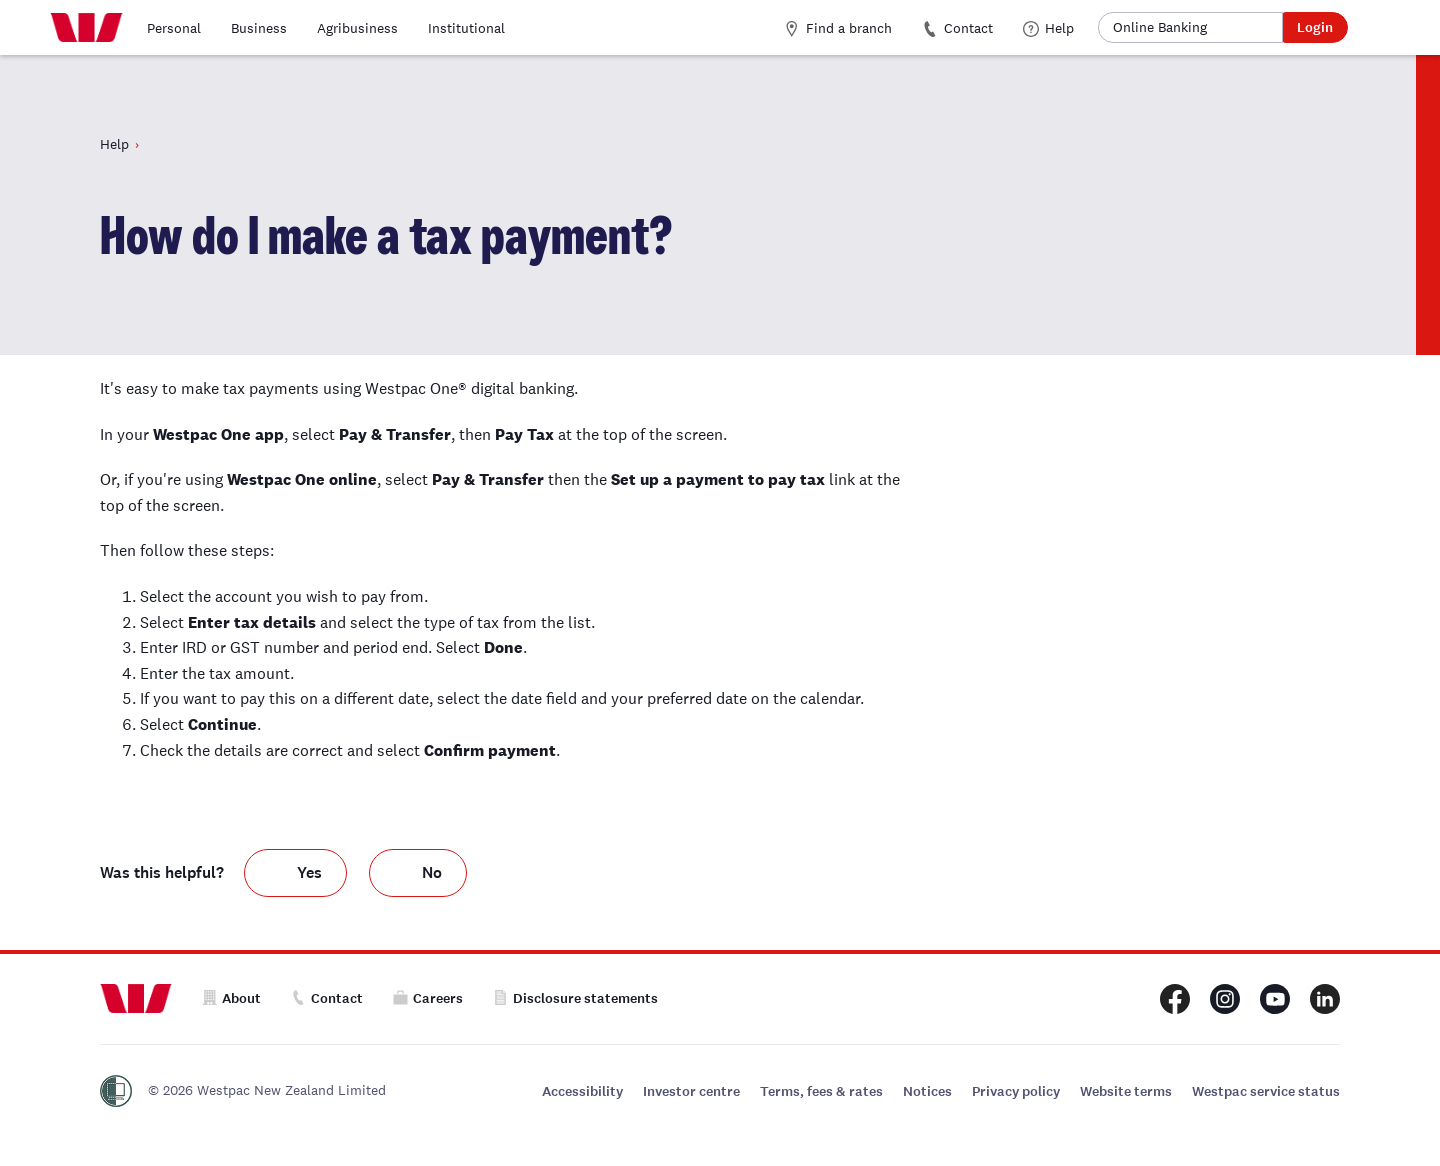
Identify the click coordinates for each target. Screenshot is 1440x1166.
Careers (428, 998)
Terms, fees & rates (821, 1091)
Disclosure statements (575, 998)
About (231, 998)
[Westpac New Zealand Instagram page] (1225, 999)
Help (1048, 28)
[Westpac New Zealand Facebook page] (1175, 999)
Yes (309, 873)
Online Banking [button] (1160, 27)
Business (259, 28)
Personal (174, 28)
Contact (957, 28)
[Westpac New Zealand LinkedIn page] (1325, 999)
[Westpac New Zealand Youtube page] (1275, 999)
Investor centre (691, 1091)
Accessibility (582, 1091)
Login (1315, 27)
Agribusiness (357, 28)
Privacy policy (1016, 1091)
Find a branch (838, 28)
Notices (927, 1091)
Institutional (466, 28)
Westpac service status (1266, 1091)
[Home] (86, 28)
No (432, 873)
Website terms (1126, 1091)
